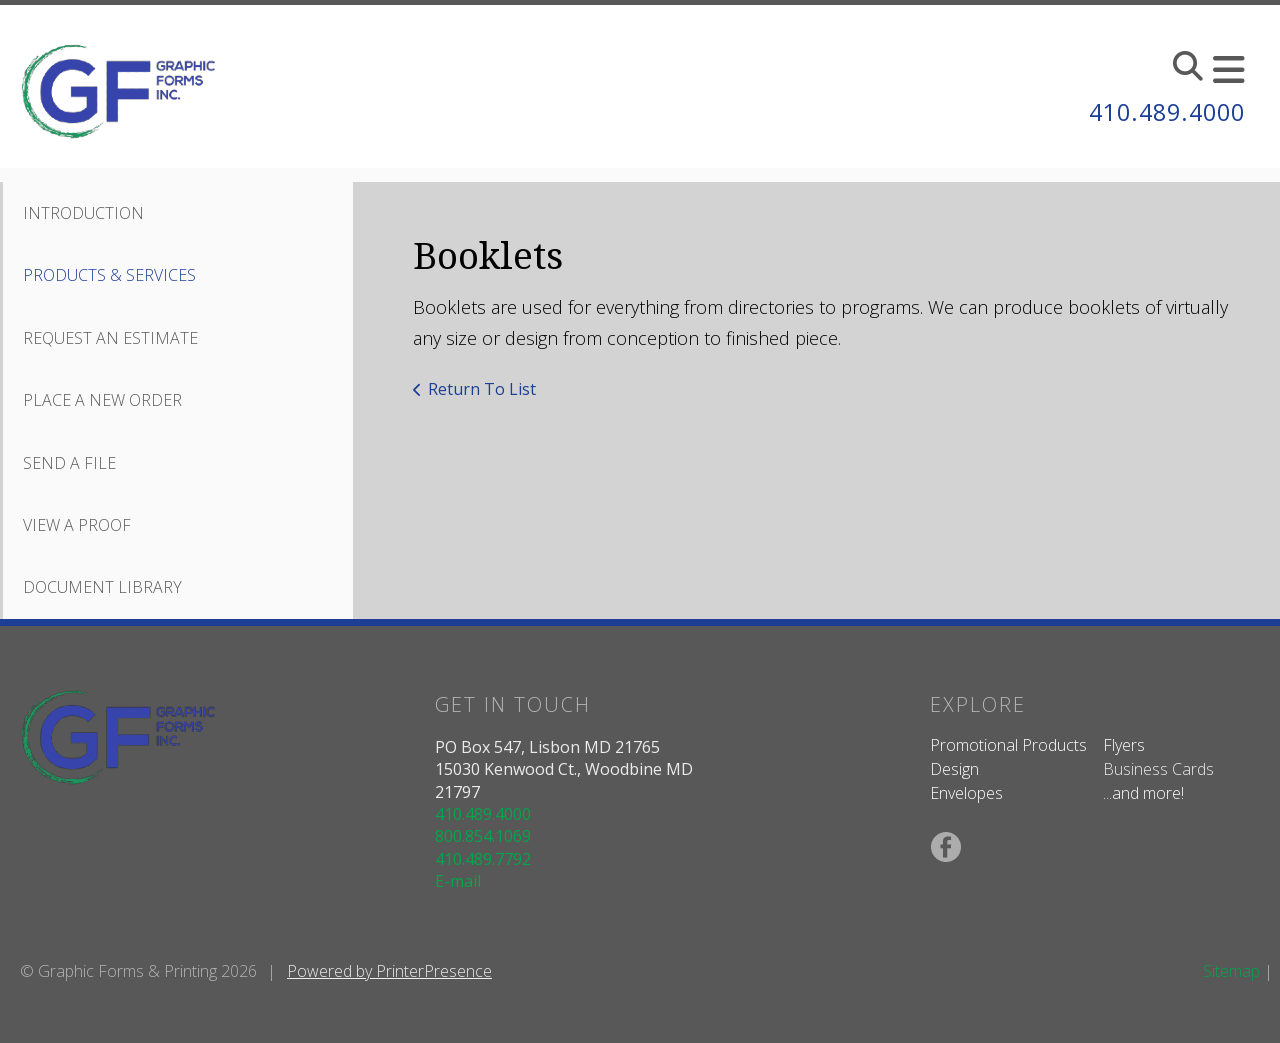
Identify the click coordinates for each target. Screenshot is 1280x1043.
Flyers (1124, 745)
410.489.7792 (483, 859)
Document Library (102, 587)
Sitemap (1231, 971)
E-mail (458, 881)
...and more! (1143, 793)
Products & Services (109, 275)
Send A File (69, 463)
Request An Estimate (110, 338)
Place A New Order (102, 400)
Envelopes (966, 793)
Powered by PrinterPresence (389, 971)
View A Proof (77, 525)
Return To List (482, 389)
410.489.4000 (1162, 111)
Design (954, 769)
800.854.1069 (483, 836)
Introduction (83, 213)
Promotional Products (1008, 745)
